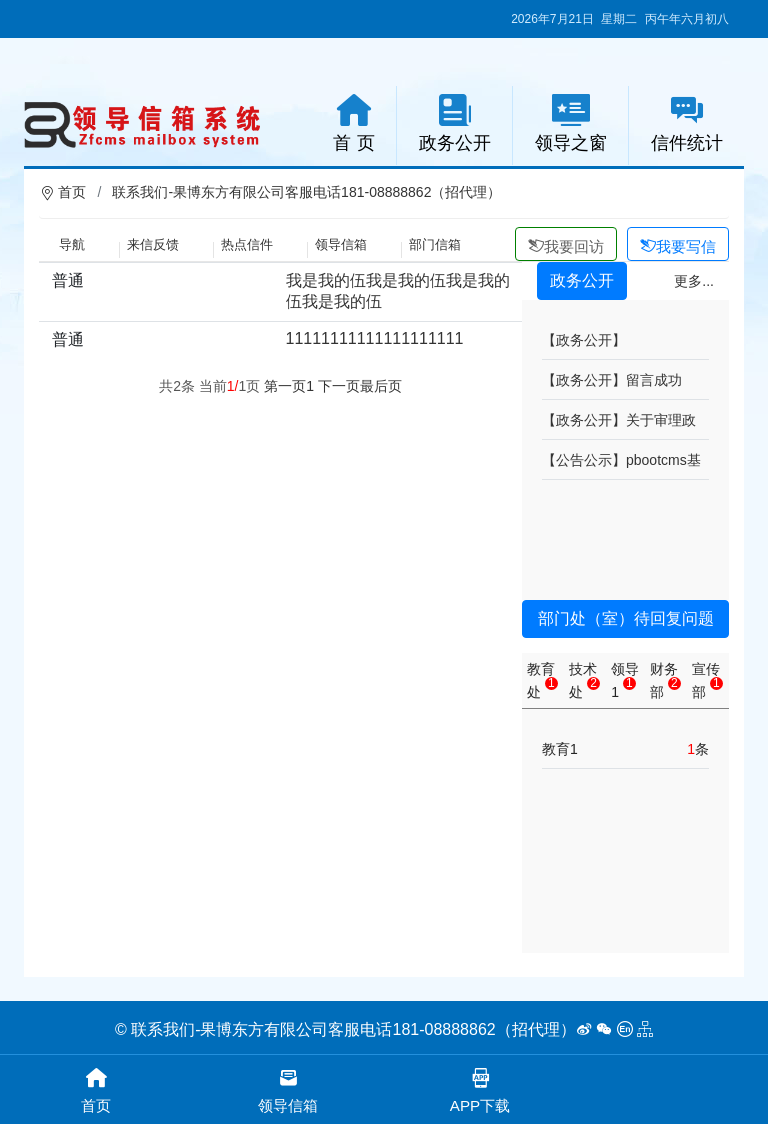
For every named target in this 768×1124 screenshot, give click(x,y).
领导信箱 (341, 244)
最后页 (381, 386)
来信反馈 (153, 244)
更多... (694, 281)
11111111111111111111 (375, 338)
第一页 (285, 386)
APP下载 (480, 1088)
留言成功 (654, 380)
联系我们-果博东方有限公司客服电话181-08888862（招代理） (306, 192)
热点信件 (247, 244)
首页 (72, 192)
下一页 (339, 386)
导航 (72, 244)
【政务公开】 (584, 340)
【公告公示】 (584, 460)
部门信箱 (435, 244)
